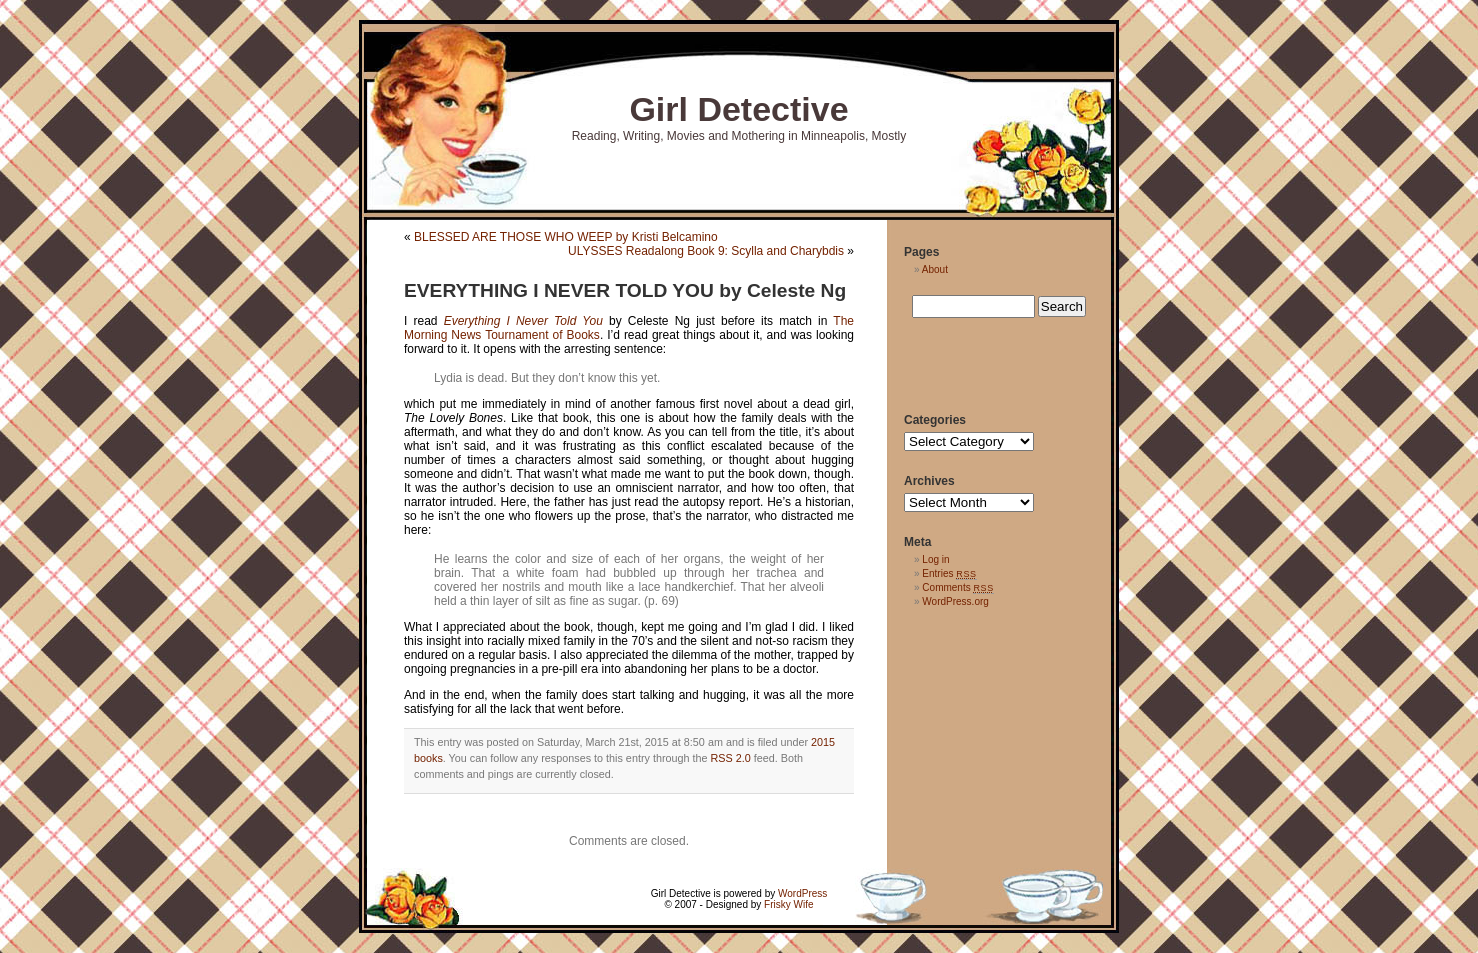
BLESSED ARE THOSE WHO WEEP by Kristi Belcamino (566, 237)
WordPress (802, 893)
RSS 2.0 (731, 758)
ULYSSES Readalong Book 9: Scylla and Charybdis (706, 251)
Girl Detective (738, 109)
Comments (958, 587)
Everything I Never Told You (523, 321)
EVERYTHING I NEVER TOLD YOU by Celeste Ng (625, 290)
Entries (949, 573)
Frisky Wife (788, 904)
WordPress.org (955, 601)
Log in (935, 559)
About (935, 269)
